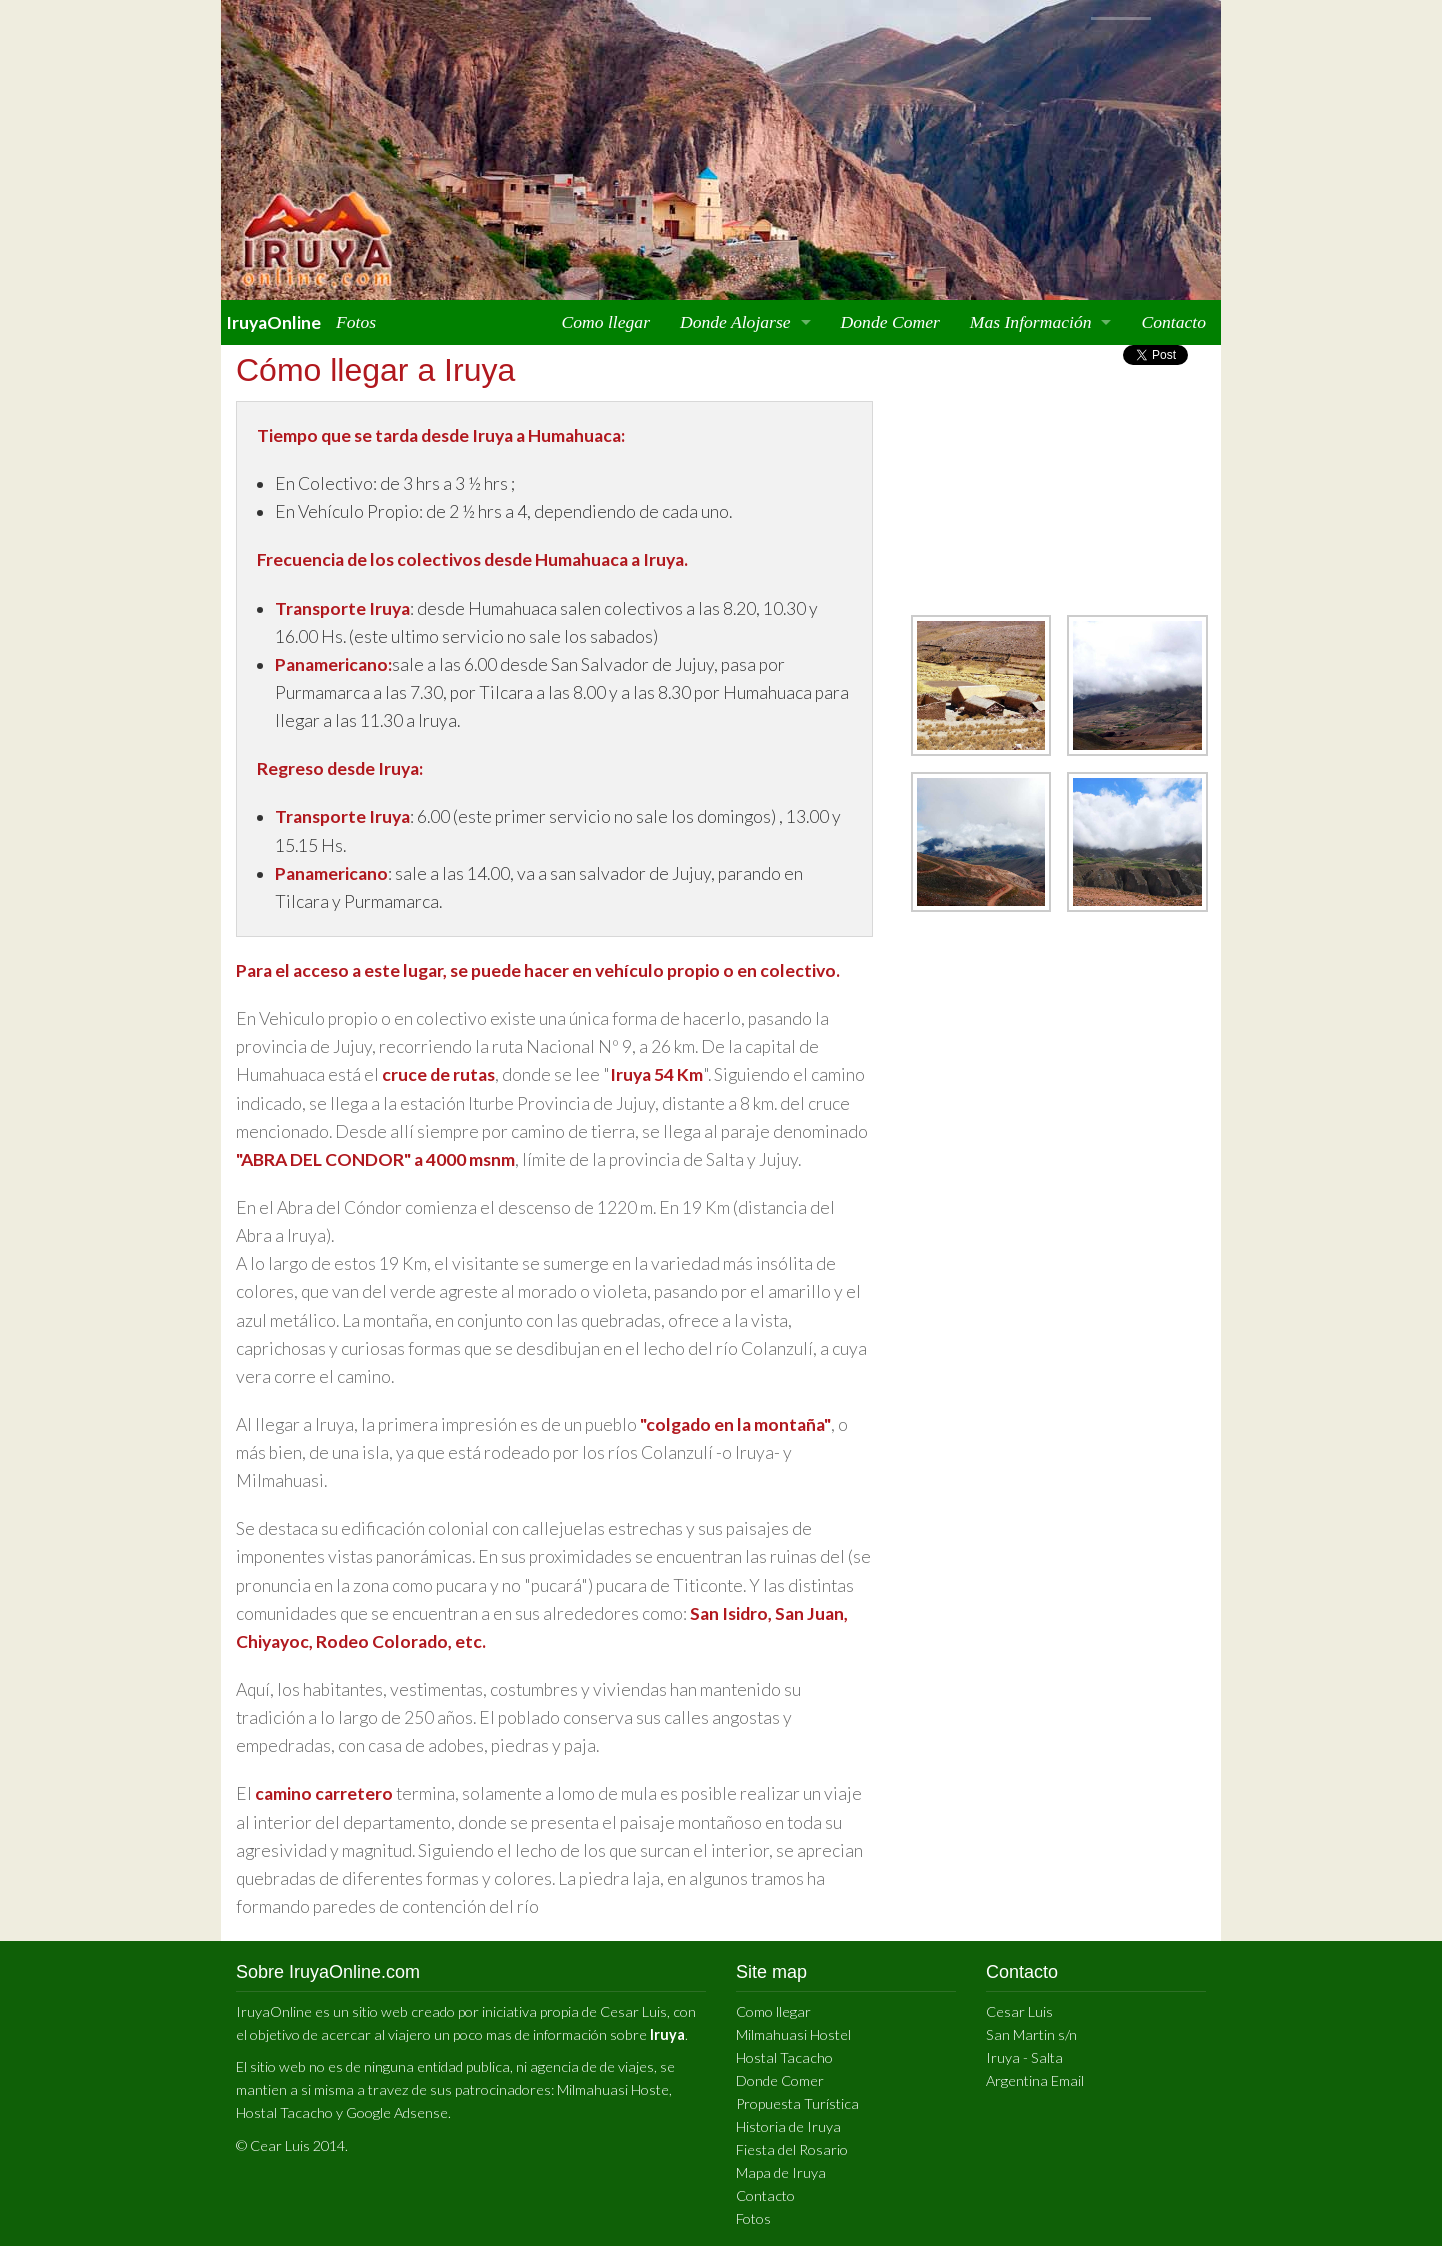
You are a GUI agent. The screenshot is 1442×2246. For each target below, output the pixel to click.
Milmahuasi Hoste (613, 2089)
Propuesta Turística (797, 2103)
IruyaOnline (273, 322)
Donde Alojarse (735, 322)
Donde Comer (890, 322)
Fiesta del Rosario (792, 2149)
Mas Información (1031, 322)
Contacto (1173, 322)
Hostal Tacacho (284, 2112)
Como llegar (606, 322)
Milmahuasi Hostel (793, 2034)
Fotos (356, 322)
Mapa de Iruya (781, 2172)
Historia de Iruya (788, 2126)
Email (1067, 2080)
